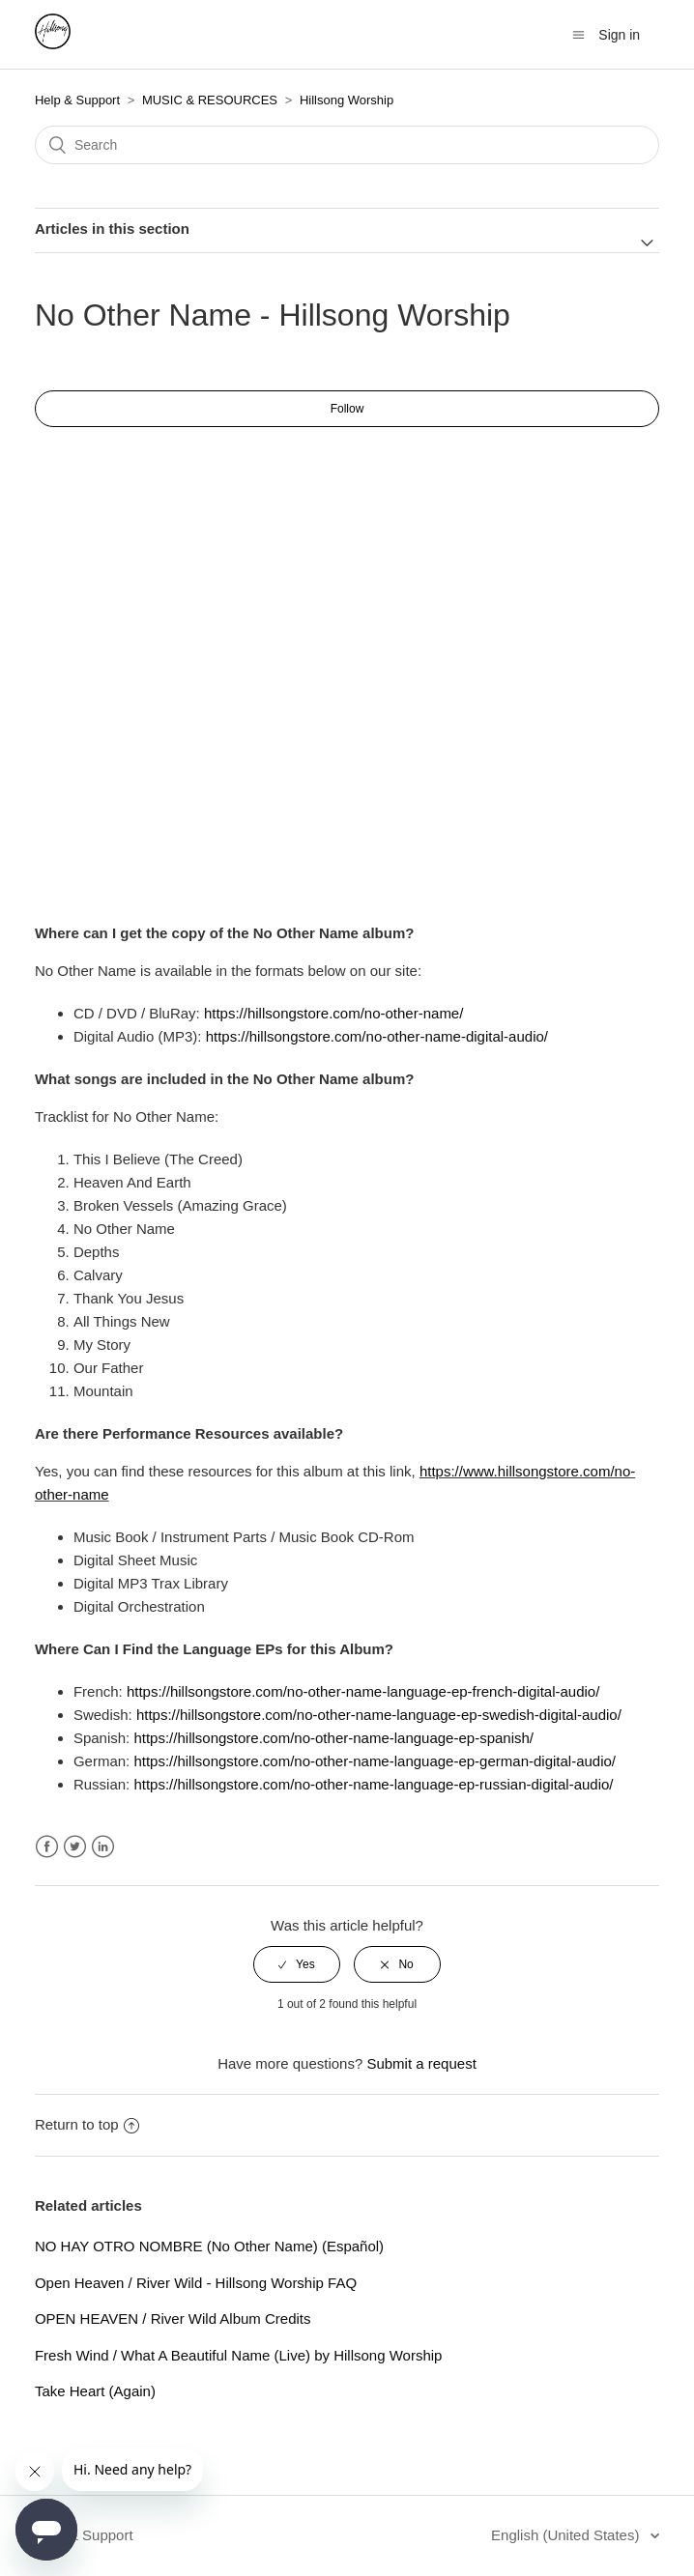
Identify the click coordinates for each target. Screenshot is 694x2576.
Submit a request (421, 2063)
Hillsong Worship (346, 100)
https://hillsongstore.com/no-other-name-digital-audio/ (377, 1036)
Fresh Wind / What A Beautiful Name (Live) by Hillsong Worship (239, 2355)
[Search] (347, 145)
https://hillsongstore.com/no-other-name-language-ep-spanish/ (333, 1738)
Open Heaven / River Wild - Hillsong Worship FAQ (196, 2283)
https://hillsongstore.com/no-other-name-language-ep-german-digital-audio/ (374, 1761)
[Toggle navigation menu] (578, 35)
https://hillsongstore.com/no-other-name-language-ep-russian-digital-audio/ (373, 1784)
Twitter (75, 1847)
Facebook (47, 1847)
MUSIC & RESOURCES (209, 100)
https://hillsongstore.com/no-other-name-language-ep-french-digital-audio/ (363, 1691)
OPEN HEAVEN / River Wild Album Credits (173, 2318)
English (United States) (567, 2535)
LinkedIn (103, 1847)
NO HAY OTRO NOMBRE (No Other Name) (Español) (209, 2246)
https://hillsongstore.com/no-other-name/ (333, 1013)
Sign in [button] (619, 35)
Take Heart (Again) (95, 2391)
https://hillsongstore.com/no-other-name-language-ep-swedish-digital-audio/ (379, 1714)
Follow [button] (347, 408)
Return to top (87, 2124)
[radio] (296, 1964)
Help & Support (77, 100)
